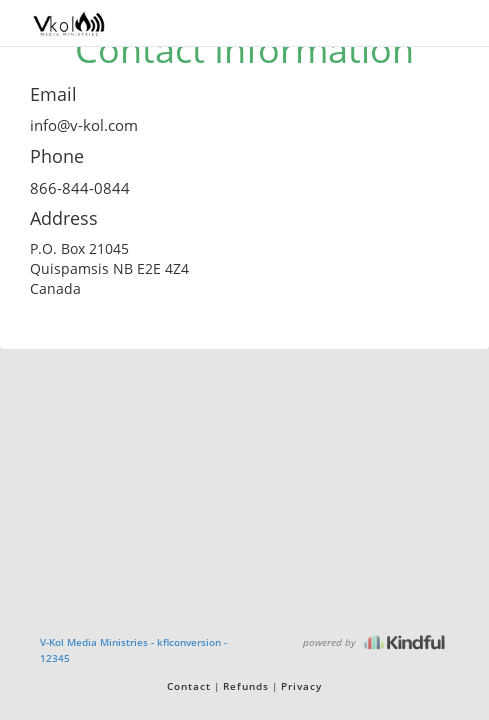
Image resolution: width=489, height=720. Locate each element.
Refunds (246, 686)
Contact (189, 686)
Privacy (301, 686)
